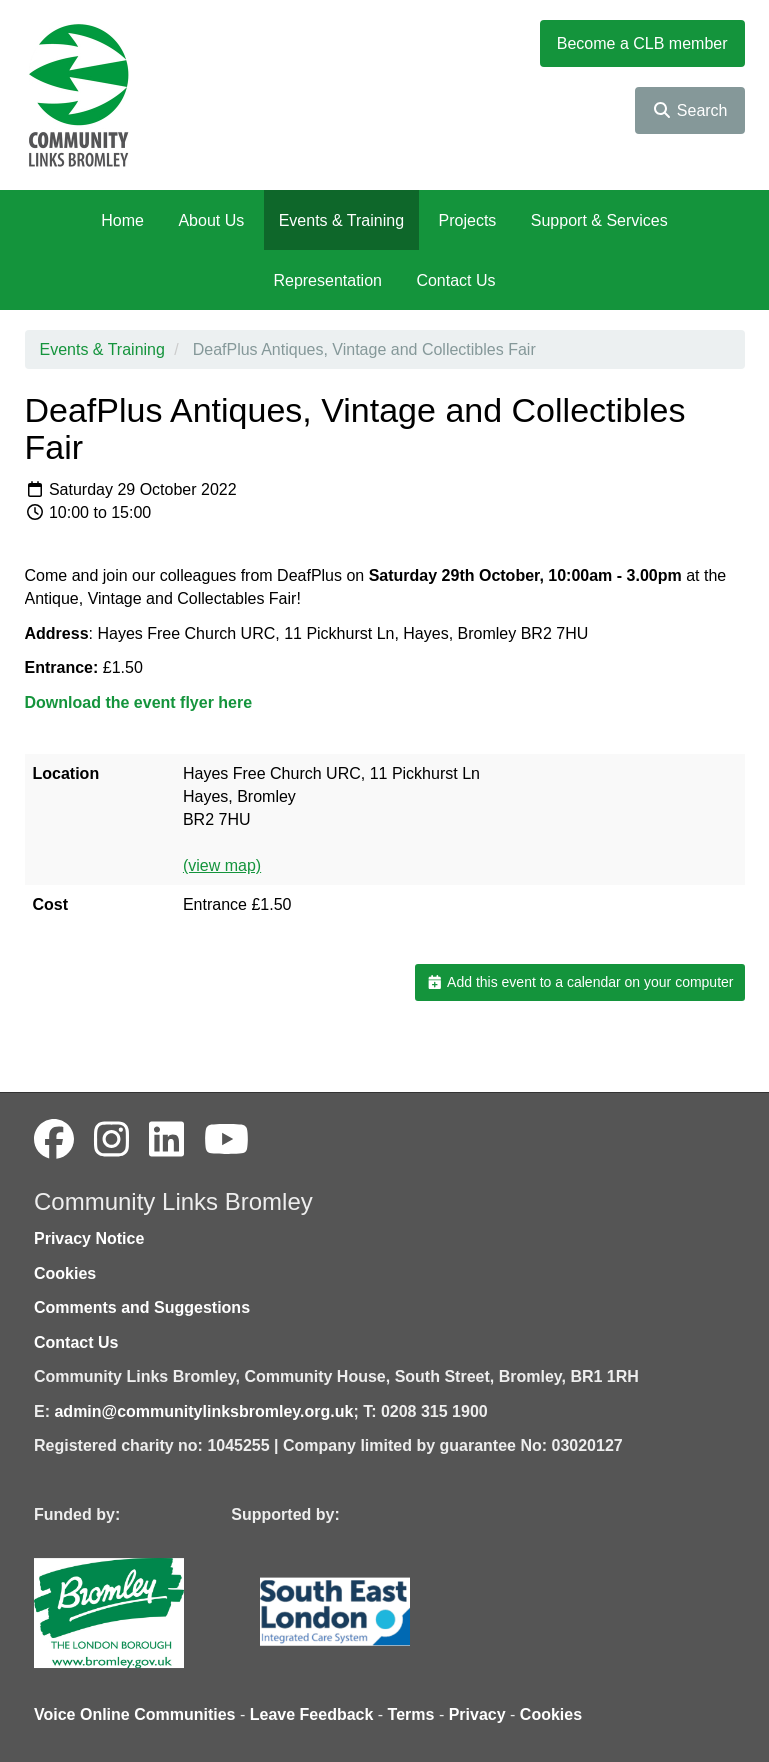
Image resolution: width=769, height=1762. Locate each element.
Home (122, 220)
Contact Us (455, 280)
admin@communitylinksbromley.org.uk (203, 1411)
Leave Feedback (312, 1714)
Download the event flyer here (139, 702)
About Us (211, 220)
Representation (327, 280)
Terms (411, 1714)
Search (689, 110)
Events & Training (341, 220)
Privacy (477, 1714)
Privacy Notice (89, 1238)
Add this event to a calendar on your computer (579, 982)
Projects (468, 220)
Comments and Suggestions (142, 1307)
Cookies (65, 1273)
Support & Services (599, 220)
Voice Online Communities (135, 1714)
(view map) (222, 865)
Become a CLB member (642, 43)
